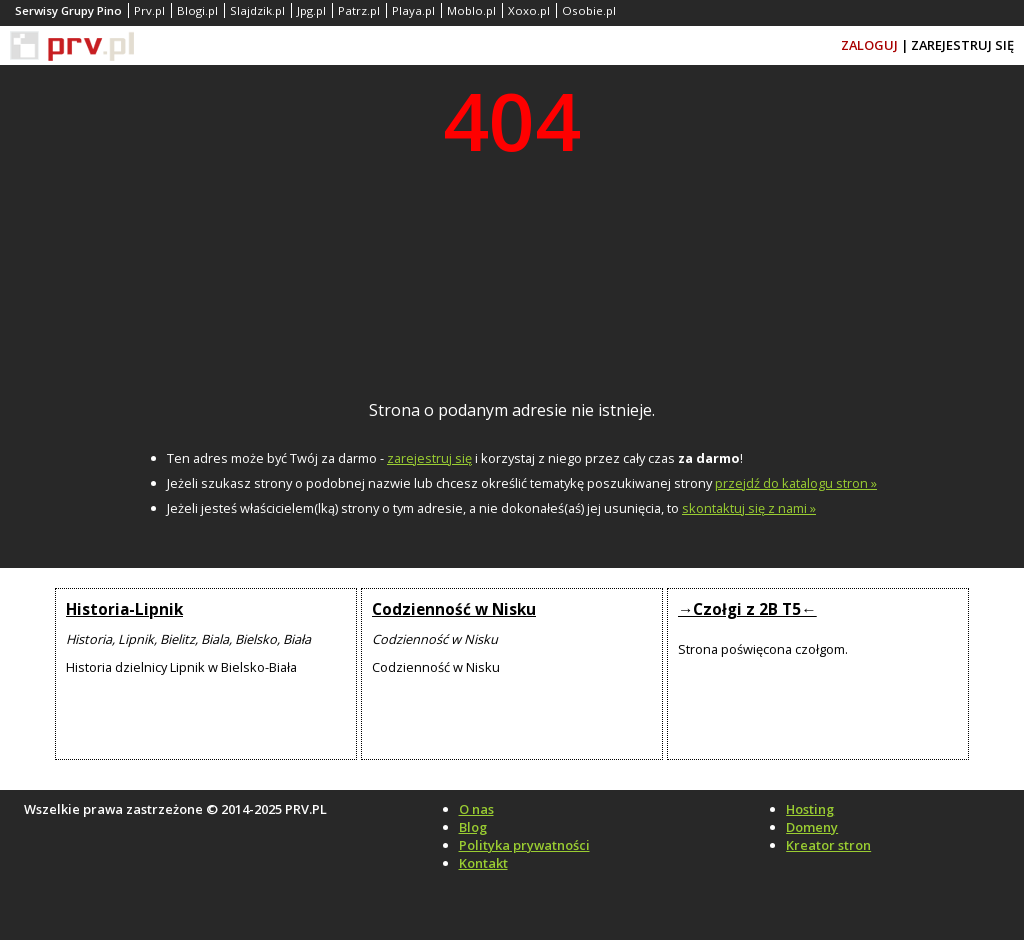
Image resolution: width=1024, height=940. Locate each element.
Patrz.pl (359, 10)
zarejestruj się (429, 458)
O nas (476, 809)
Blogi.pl (197, 10)
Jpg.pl (311, 10)
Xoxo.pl (529, 10)
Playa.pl (413, 10)
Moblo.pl (471, 10)
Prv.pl (149, 10)
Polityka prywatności (524, 845)
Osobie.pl (589, 10)
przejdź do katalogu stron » (796, 483)
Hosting (810, 809)
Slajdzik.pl (257, 10)
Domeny (812, 827)
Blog (473, 827)
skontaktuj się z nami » (749, 508)
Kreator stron (828, 845)
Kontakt (483, 863)
